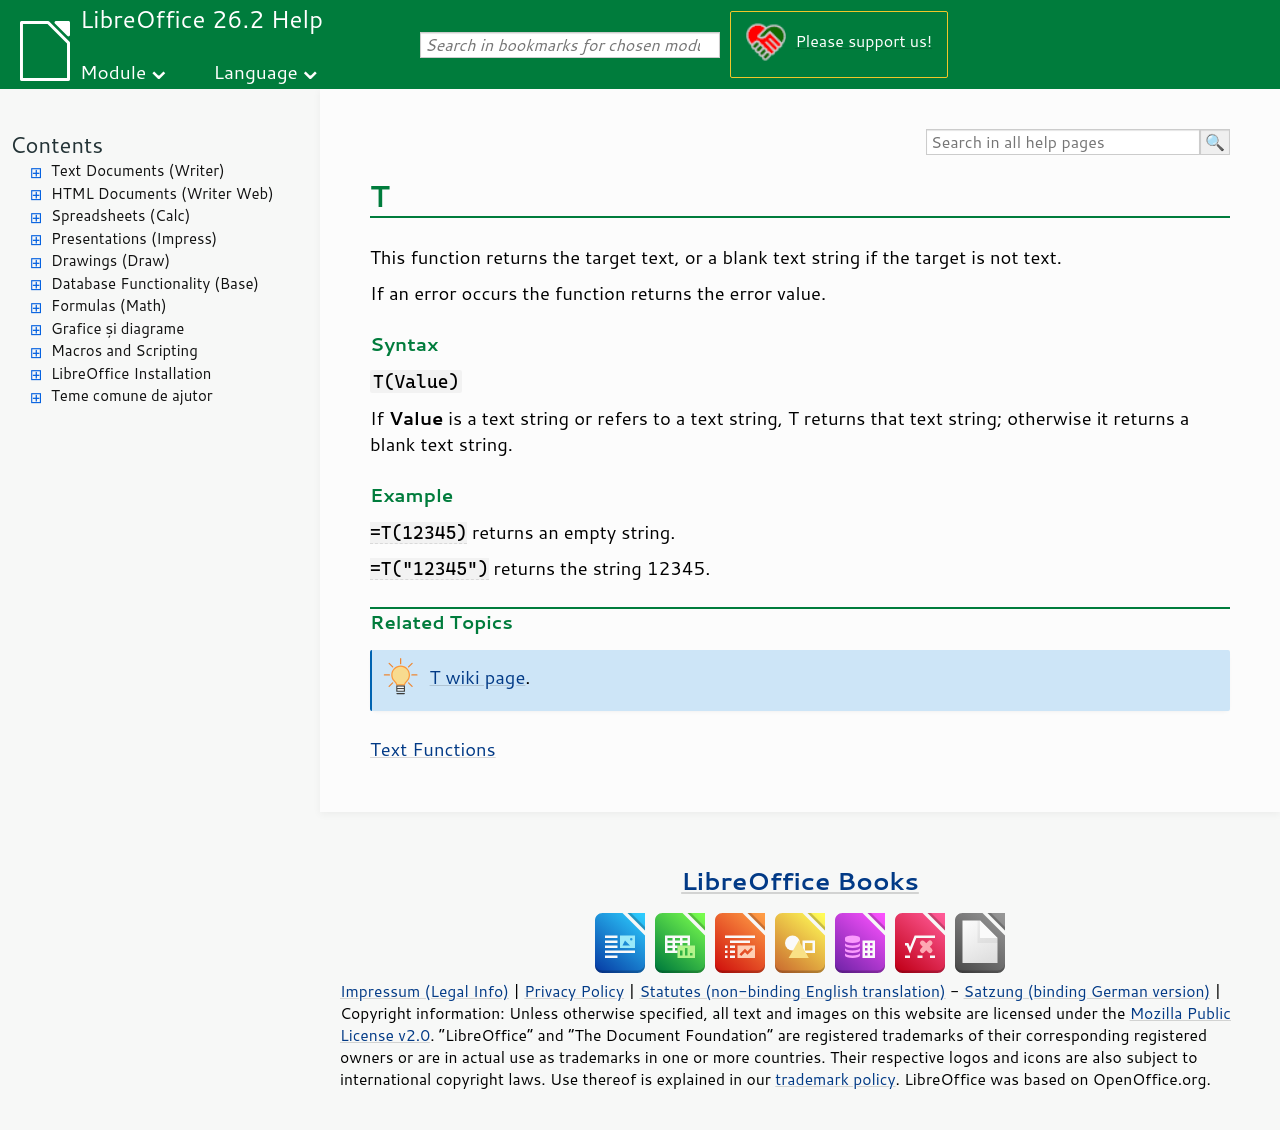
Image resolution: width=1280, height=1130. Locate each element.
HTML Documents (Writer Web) (162, 193)
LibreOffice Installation (131, 373)
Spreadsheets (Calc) (120, 215)
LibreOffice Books (800, 880)
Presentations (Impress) (134, 238)
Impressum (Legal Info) (424, 991)
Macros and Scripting (124, 350)
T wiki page (478, 677)
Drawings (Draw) (110, 260)
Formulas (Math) (109, 305)
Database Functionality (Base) (155, 283)
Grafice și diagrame (117, 328)
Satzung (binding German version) (1087, 991)
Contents (56, 144)
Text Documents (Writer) (138, 170)
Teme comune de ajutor (132, 395)
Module (113, 71)
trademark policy (835, 1079)
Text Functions (433, 749)
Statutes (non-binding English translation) (792, 991)
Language (256, 71)
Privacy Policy (574, 991)
